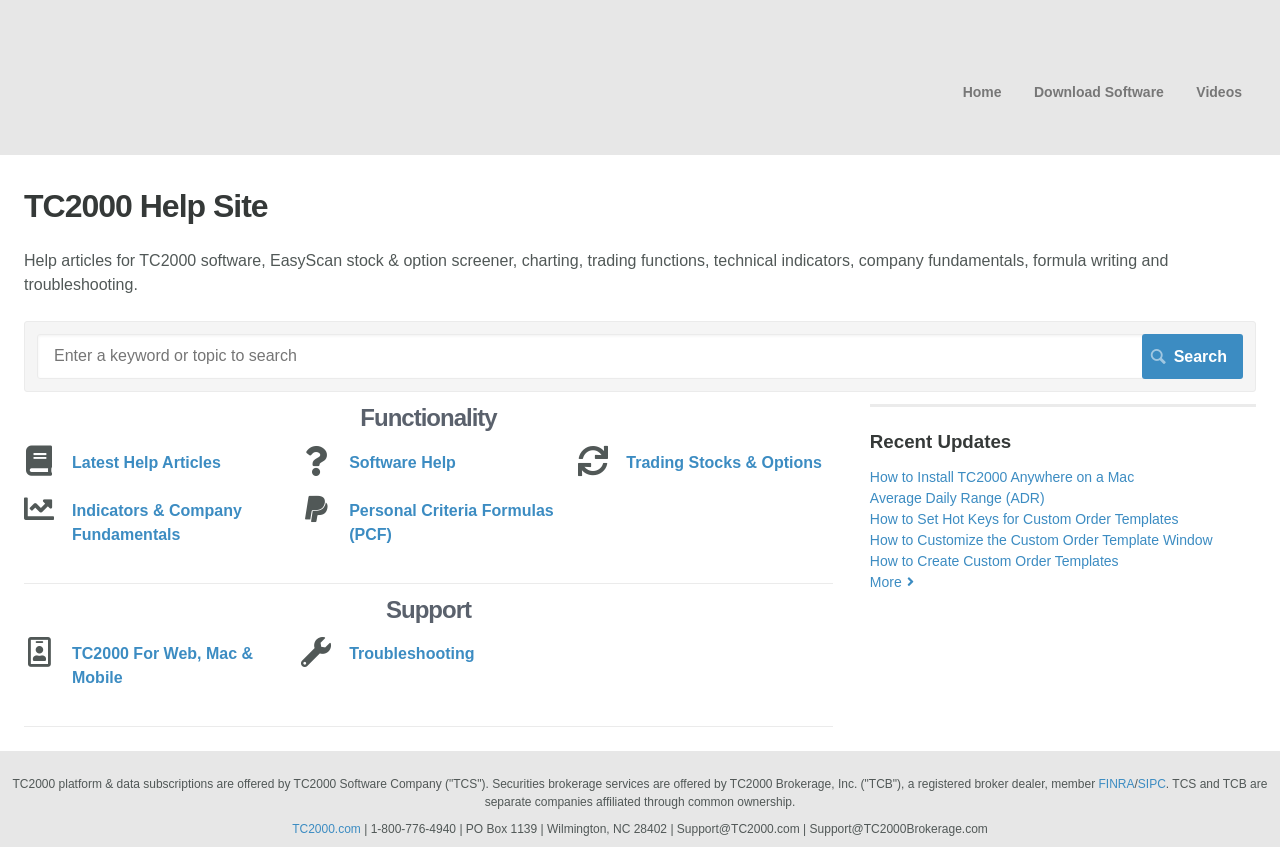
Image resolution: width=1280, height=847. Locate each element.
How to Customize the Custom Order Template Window (1041, 540)
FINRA (1117, 784)
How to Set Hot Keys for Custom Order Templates (1024, 519)
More (886, 582)
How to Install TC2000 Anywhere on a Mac (1002, 477)
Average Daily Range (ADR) (957, 498)
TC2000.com (326, 829)
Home (982, 92)
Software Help (402, 462)
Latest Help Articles (146, 462)
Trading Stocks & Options (724, 462)
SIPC (1152, 784)
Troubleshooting (411, 653)
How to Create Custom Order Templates (994, 561)
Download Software (1099, 92)
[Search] (640, 356)
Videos (1219, 92)
